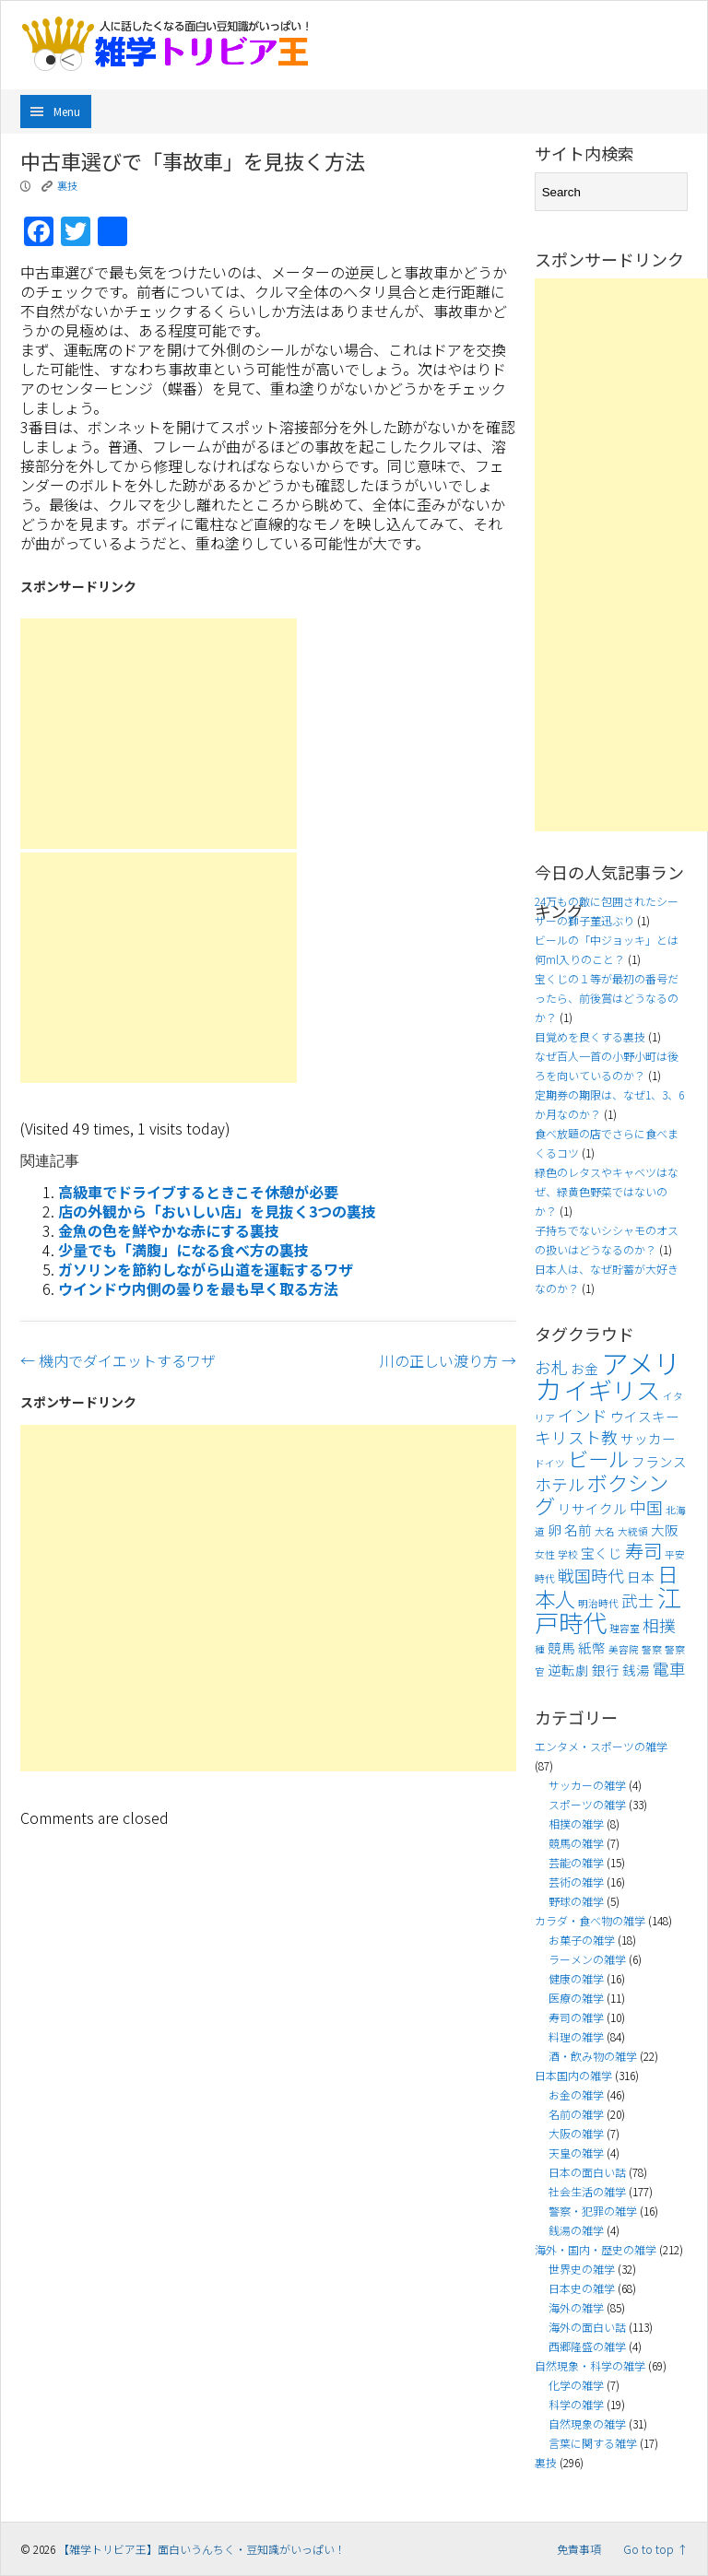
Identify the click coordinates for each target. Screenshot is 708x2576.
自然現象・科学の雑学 (590, 2365)
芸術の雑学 (576, 1881)
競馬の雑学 (576, 1843)
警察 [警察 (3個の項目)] (652, 1649)
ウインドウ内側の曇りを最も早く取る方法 (198, 1288)
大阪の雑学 (576, 2133)
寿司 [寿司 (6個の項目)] (643, 1550)
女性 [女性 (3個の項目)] (545, 1554)
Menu (66, 111)
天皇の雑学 (576, 2152)
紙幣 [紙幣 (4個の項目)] (592, 1647)
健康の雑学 (576, 1978)
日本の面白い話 (587, 2172)
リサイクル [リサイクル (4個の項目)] (592, 1508)
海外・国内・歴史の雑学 (595, 2249)
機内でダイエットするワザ (118, 1360)
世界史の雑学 (582, 2268)
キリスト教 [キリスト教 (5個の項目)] (576, 1437)
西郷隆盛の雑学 (587, 2346)
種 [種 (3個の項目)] (540, 1649)
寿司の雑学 (576, 2017)
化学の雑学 (576, 2385)
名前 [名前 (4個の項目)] (578, 1529)
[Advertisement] (158, 733)
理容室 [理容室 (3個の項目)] (624, 1628)
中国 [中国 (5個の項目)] (646, 1507)
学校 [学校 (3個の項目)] (568, 1554)
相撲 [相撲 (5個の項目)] (659, 1625)
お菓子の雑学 (582, 1939)
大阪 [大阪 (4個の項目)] (664, 1529)
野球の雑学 (576, 1901)
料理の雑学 (576, 2036)
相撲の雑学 (576, 1823)
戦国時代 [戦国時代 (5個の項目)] (591, 1575)
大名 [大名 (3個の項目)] (605, 1531)
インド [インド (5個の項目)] (583, 1415)
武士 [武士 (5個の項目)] (638, 1600)
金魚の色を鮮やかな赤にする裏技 (168, 1230)
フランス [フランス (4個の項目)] (659, 1461)
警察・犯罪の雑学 (593, 2210)
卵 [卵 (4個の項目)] (554, 1529)
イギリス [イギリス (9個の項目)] (612, 1389)
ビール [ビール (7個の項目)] (598, 1458)
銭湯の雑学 (576, 2230)
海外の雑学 (576, 2307)
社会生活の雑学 (587, 2191)
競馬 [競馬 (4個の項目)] (561, 1647)
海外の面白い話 (587, 2327)
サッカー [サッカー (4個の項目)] (648, 1438)
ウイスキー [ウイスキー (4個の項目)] (644, 1416)
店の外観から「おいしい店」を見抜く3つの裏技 (217, 1211)
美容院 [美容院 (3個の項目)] (623, 1649)
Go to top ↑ (655, 2549)
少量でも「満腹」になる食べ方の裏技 (183, 1250)
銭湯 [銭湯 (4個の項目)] (636, 1669)
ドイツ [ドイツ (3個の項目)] (550, 1463)
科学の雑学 (576, 2404)
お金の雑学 (576, 2094)
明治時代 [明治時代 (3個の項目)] (598, 1603)
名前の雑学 (576, 2114)
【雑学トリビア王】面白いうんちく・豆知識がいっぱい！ (202, 2549)
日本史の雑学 (582, 2288)
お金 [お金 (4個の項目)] (584, 1368)
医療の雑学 (576, 1998)
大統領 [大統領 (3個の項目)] (633, 1531)
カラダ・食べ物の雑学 (590, 1920)
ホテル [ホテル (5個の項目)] (559, 1484)
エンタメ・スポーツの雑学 (601, 1746)
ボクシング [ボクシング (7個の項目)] (601, 1493)
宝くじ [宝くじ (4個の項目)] (601, 1552)
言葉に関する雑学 (593, 2443)
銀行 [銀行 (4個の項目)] (606, 1669)
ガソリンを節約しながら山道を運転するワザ (205, 1269)
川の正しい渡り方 (448, 1360)
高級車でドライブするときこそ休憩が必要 (198, 1192)
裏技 (67, 185)
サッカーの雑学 (587, 1785)
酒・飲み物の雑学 (593, 2056)
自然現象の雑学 (587, 2423)
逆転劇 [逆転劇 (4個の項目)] (568, 1669)
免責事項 (579, 2549)
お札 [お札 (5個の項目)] (551, 1367)
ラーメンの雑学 (587, 1959)
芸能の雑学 (576, 1862)
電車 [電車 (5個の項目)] (669, 1668)
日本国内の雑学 (573, 2075)
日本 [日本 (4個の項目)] (641, 1576)
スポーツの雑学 (587, 1804)
